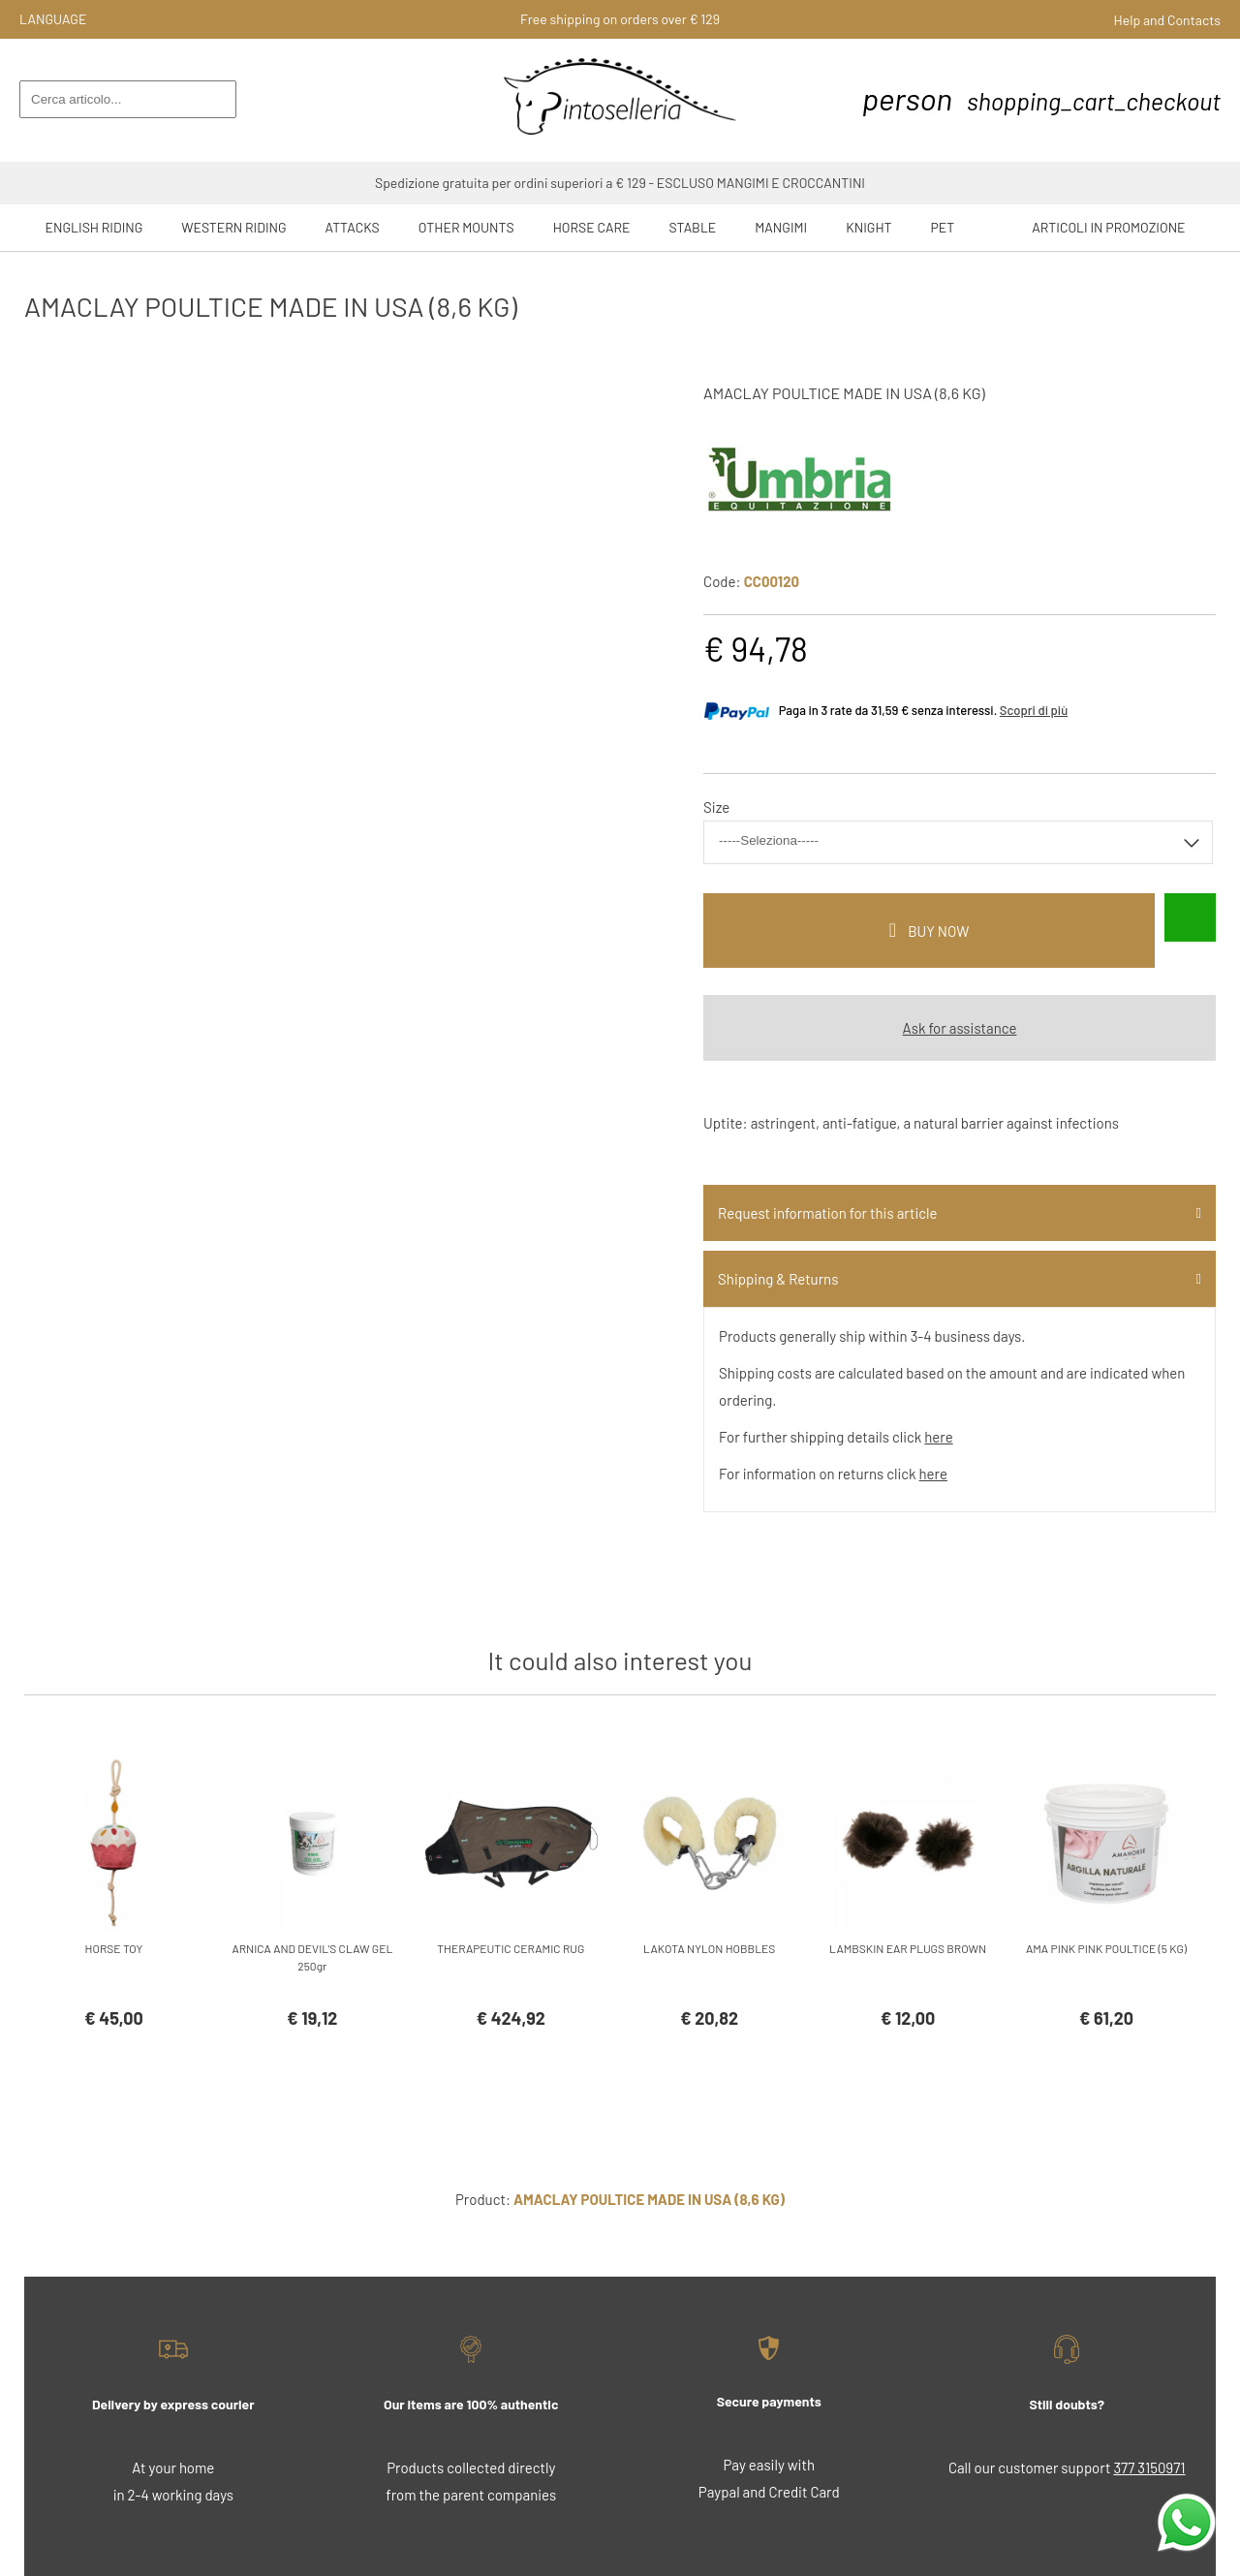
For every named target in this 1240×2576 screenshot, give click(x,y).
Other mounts (466, 227)
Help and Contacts (1167, 20)
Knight (868, 227)
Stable (693, 227)
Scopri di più (1034, 710)
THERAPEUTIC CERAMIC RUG (510, 1948)
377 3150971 (1149, 2467)
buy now (938, 931)
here (938, 1436)
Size (716, 807)
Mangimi (781, 227)
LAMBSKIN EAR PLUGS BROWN (907, 1948)
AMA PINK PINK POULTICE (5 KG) (1106, 1948)
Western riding (233, 227)
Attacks (353, 227)
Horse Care (592, 227)
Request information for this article (827, 1213)
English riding (94, 227)
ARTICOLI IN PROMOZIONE (1108, 227)
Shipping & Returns (778, 1279)
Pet (943, 227)
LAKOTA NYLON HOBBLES (709, 1948)
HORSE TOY (114, 1948)
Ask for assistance (960, 1028)
